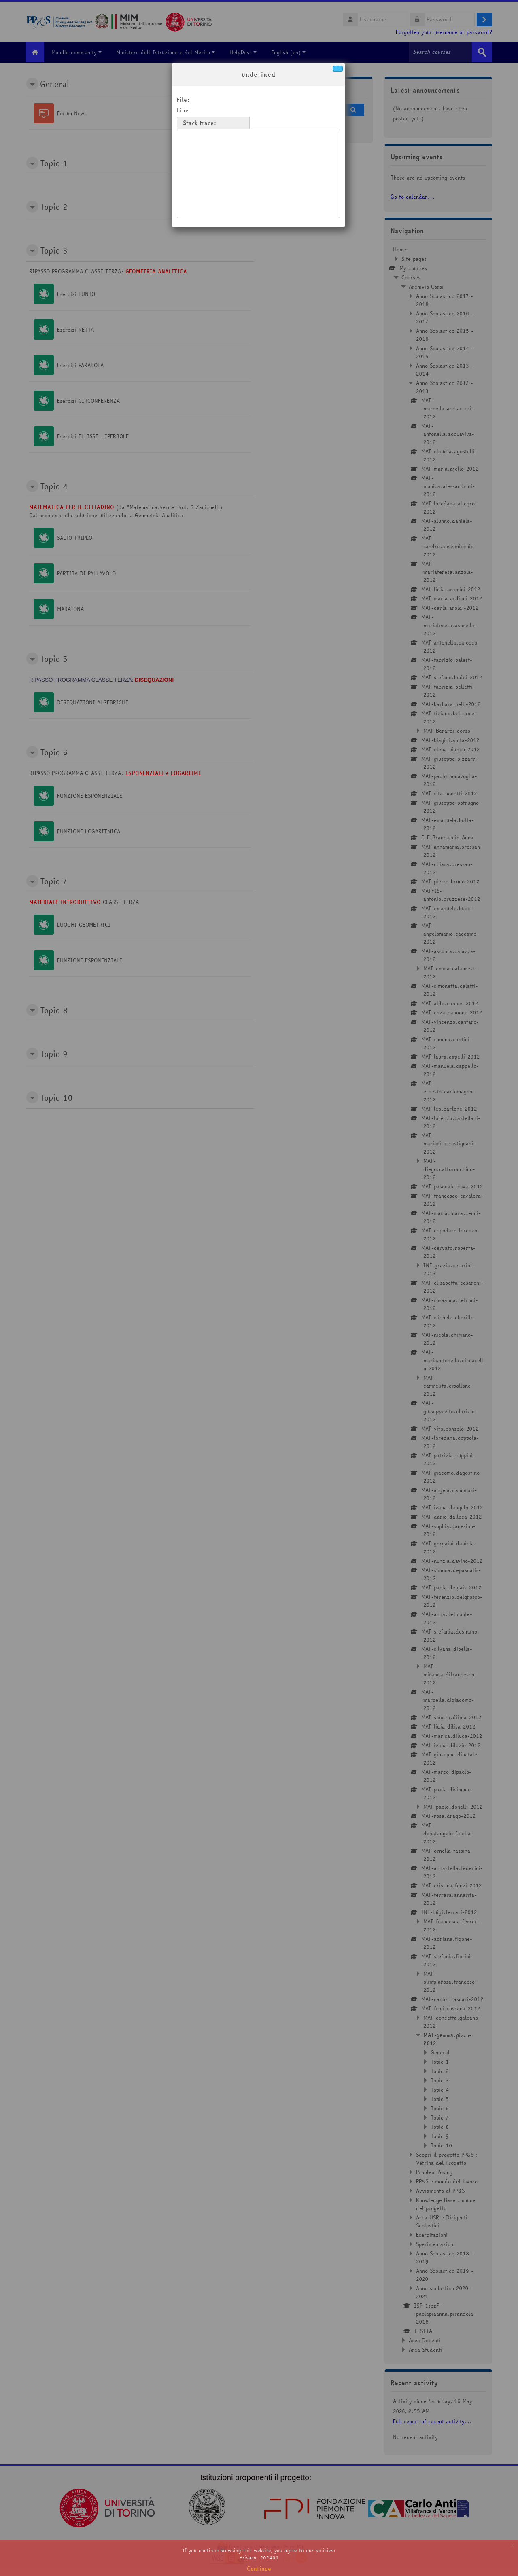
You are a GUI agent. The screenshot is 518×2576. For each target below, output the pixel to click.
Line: (184, 110)
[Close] (338, 69)
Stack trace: (200, 122)
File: (183, 100)
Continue (259, 2568)
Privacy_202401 (259, 2557)
